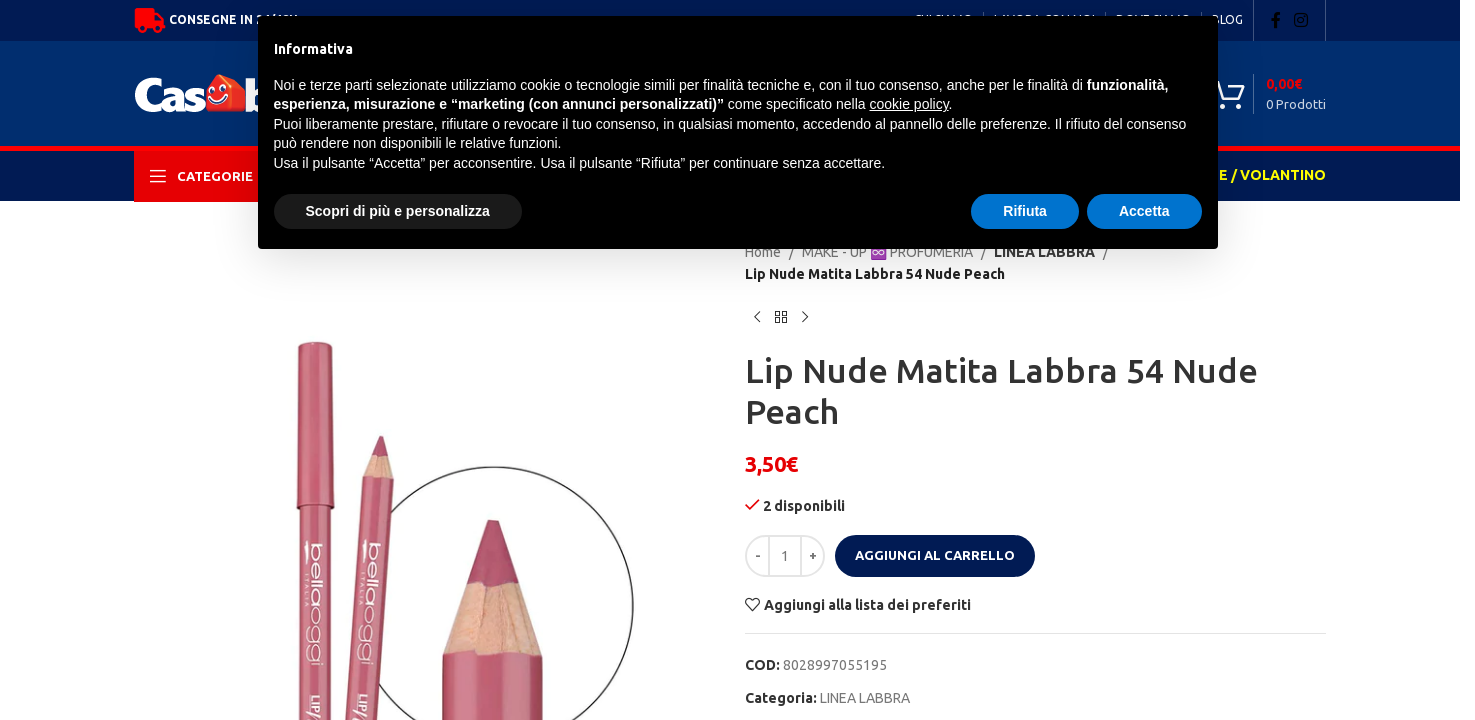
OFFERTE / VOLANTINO (1244, 175)
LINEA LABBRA (865, 698)
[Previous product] (757, 318)
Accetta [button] (1144, 211)
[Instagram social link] (1301, 20)
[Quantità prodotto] (785, 556)
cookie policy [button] (908, 104)
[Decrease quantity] (757, 556)
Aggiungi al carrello (935, 555)
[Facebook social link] (1276, 20)
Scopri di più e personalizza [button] (398, 211)
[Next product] (805, 318)
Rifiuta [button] (1025, 211)
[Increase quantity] (812, 556)
